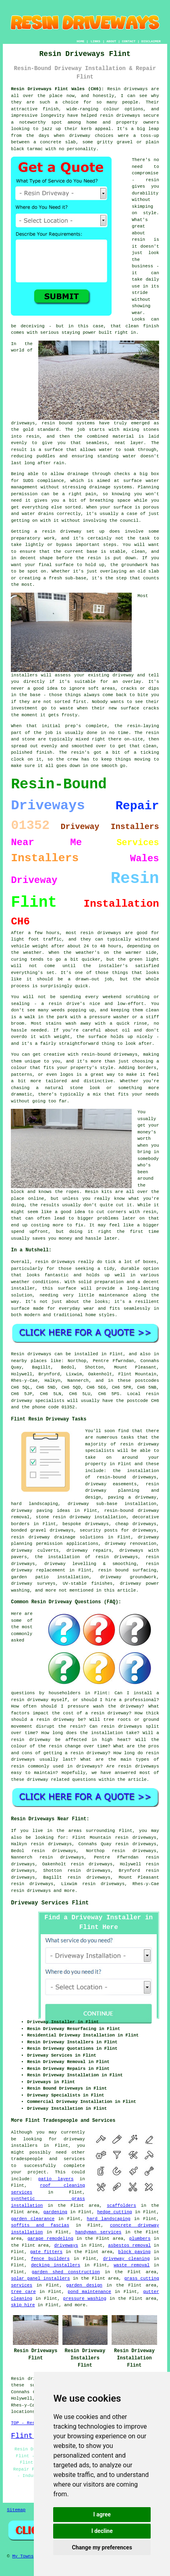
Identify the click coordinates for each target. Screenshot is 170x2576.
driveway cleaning (126, 2258)
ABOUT (111, 41)
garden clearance (32, 2218)
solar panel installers (40, 2278)
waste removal (131, 2265)
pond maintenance (89, 2291)
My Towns (22, 2556)
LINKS (95, 41)
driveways (66, 2245)
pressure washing (84, 2298)
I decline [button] (102, 2531)
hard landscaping (109, 2218)
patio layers (56, 2179)
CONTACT (129, 41)
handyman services (98, 2232)
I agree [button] (102, 2514)
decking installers (55, 2265)
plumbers (140, 2238)
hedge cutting (114, 2212)
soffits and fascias (40, 2225)
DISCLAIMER (151, 41)
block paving (134, 2251)
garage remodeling (50, 2238)
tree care (23, 2291)
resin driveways (31, 1890)
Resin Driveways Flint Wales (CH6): (57, 89)
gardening (55, 2212)
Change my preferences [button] (102, 2547)
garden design (84, 2285)
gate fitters (46, 2251)
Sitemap (16, 2510)
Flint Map (30, 2436)
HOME (80, 41)
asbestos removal (129, 2245)
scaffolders (121, 2205)
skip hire (23, 2305)
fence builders (50, 2258)
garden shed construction (66, 2272)
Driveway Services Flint (50, 1903)
